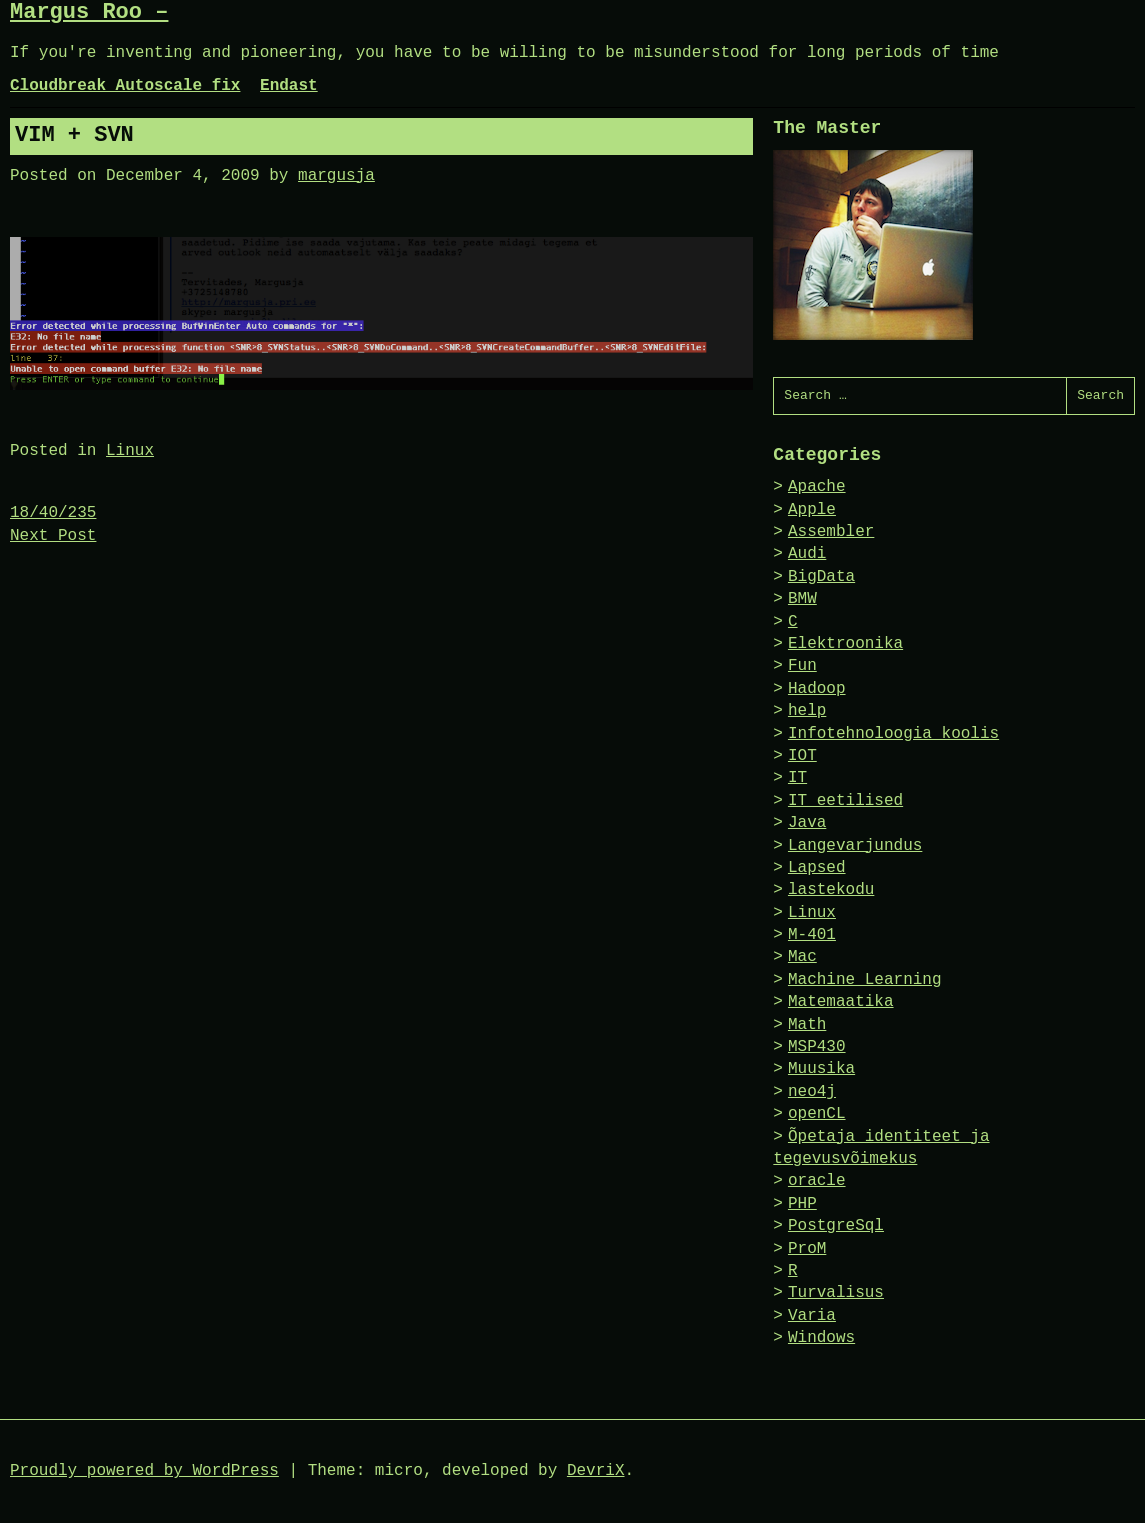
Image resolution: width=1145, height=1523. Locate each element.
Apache (817, 487)
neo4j (812, 1092)
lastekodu (831, 890)
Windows (821, 1338)
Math (807, 1025)
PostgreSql (836, 1226)
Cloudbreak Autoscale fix (125, 86)
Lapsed (817, 868)
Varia (812, 1316)
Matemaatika (841, 1002)
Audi (807, 554)
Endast (289, 86)
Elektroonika (845, 644)
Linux (130, 451)
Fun (802, 666)
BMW (802, 599)
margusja (336, 176)
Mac (802, 957)
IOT (802, 756)
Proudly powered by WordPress (144, 1471)
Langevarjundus (855, 846)
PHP (802, 1204)
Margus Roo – (89, 12)
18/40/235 (53, 513)
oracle (817, 1181)
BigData (821, 577)
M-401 (812, 935)
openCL (817, 1114)
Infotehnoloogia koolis (893, 734)
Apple (812, 510)
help (807, 711)
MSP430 (817, 1047)
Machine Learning (865, 980)
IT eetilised (845, 801)
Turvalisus (836, 1293)
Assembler (831, 532)
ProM (807, 1249)
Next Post (53, 536)
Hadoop (817, 689)
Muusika (821, 1069)
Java (807, 823)
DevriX (596, 1471)
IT (797, 778)
